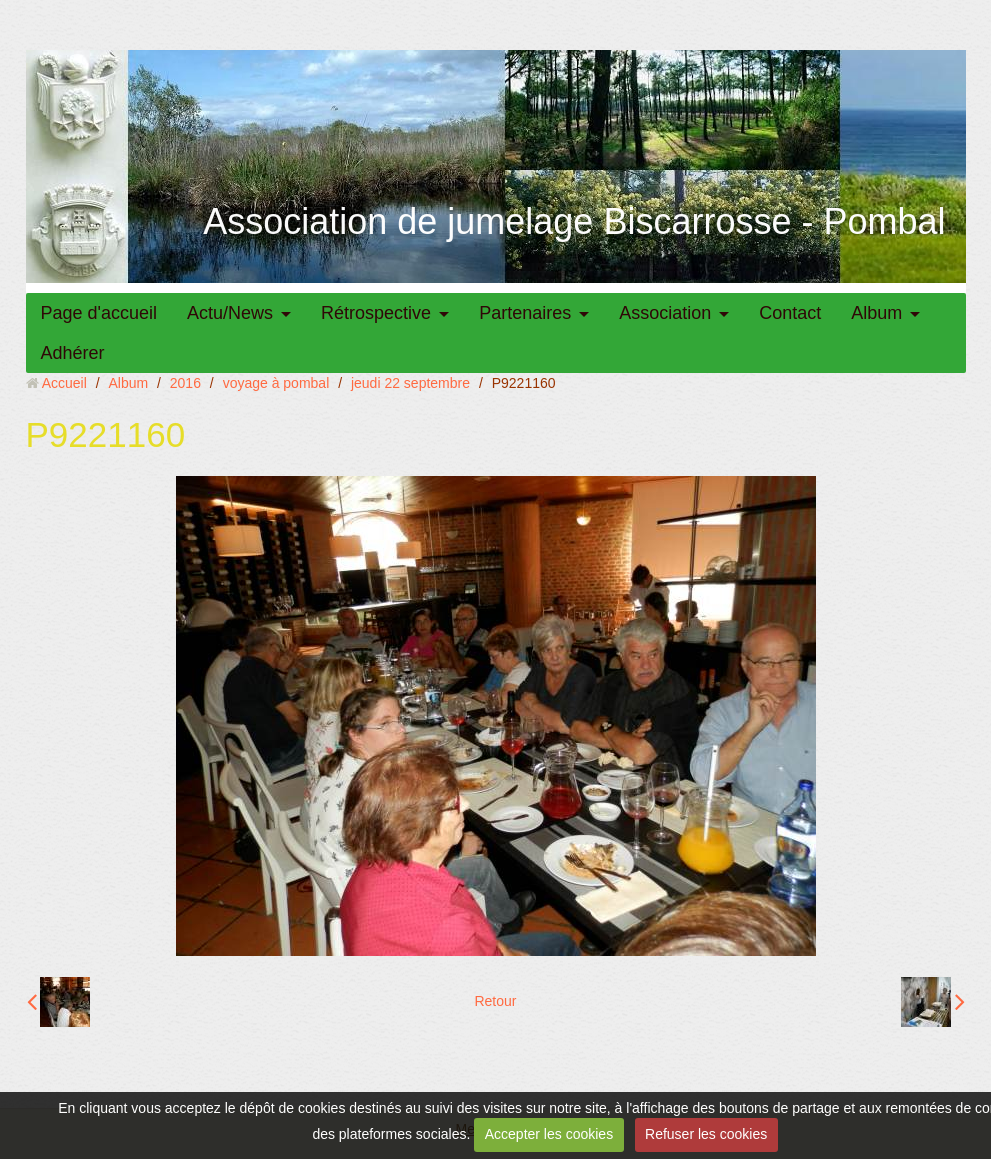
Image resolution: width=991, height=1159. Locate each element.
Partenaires (525, 313)
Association (665, 313)
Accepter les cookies (549, 1134)
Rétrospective (376, 313)
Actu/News (230, 313)
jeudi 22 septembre (410, 383)
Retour (495, 1001)
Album (876, 313)
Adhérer (73, 353)
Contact (790, 313)
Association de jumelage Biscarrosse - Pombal (574, 221)
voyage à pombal (276, 383)
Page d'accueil (99, 313)
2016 (185, 383)
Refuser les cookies (706, 1134)
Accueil (64, 383)
